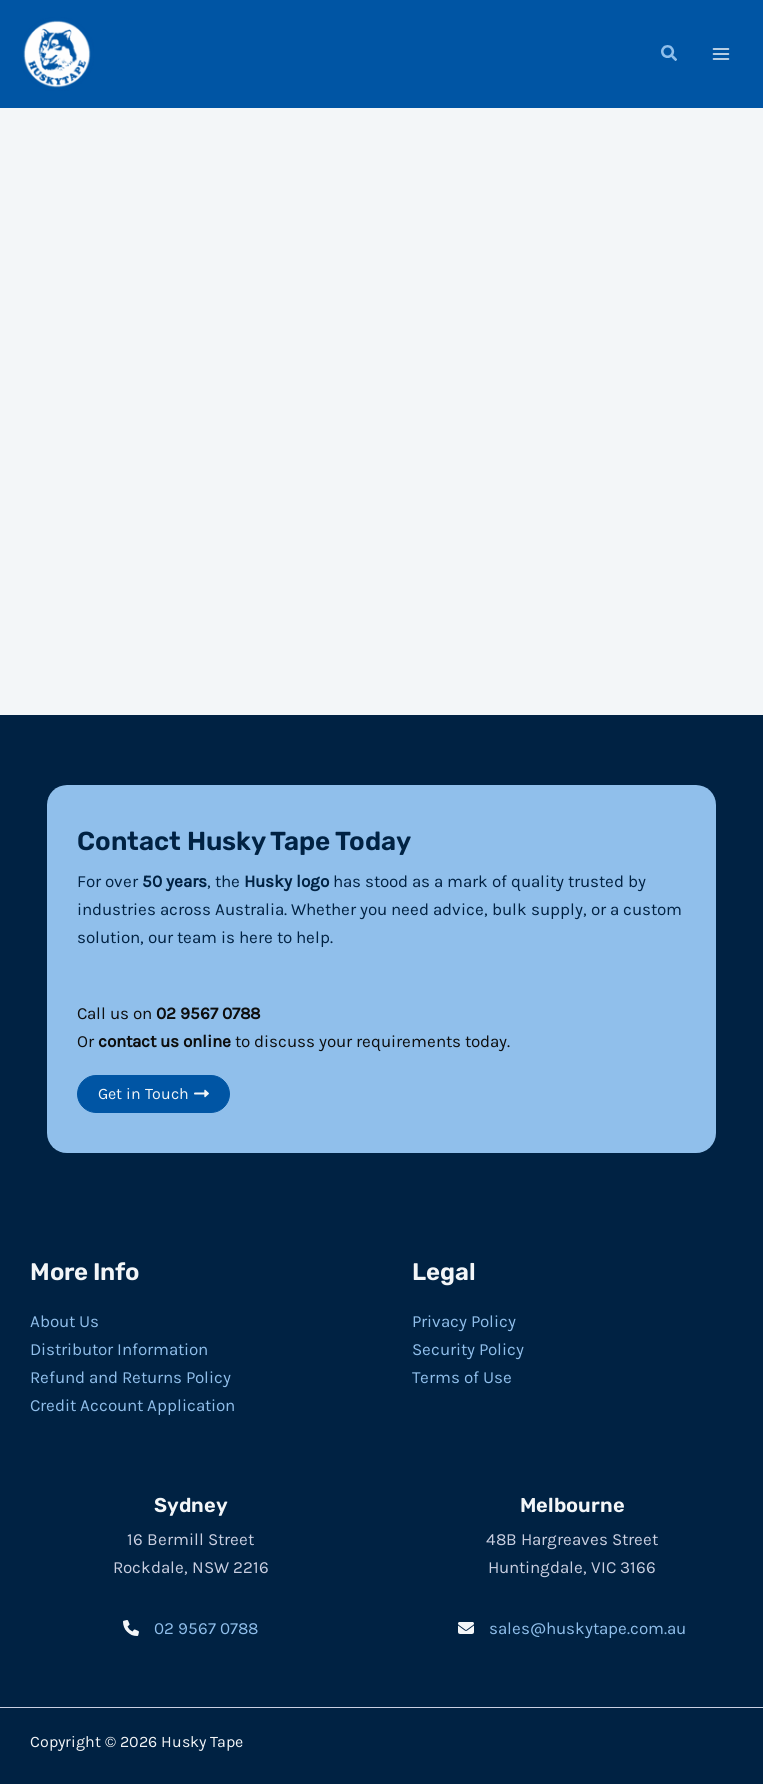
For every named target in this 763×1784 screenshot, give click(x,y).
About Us (64, 1319)
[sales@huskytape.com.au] (572, 1626)
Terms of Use (462, 1375)
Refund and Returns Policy (130, 1375)
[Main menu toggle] (721, 53)
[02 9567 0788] (190, 1626)
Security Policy (468, 1347)
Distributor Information (119, 1347)
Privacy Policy (464, 1319)
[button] (670, 55)
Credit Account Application (132, 1403)
